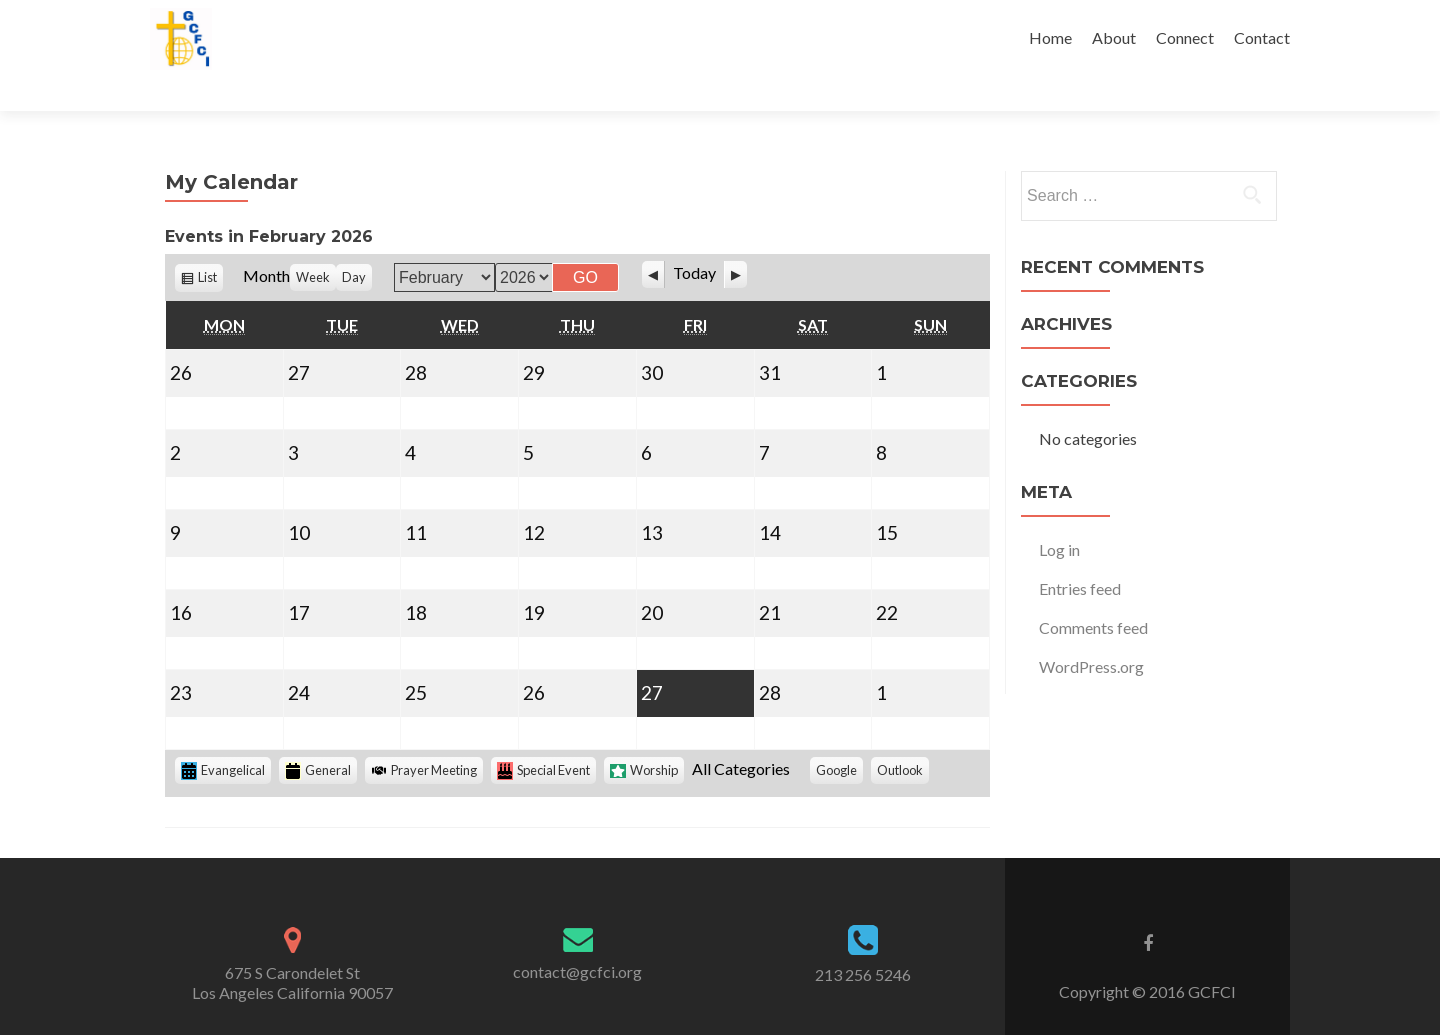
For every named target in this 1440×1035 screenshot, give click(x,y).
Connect (1185, 37)
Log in (1059, 514)
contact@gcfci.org (577, 936)
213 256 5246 (863, 940)
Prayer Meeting (424, 735)
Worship (644, 735)
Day (354, 242)
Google (839, 737)
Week (313, 242)
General (318, 736)
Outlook (903, 737)
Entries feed (1080, 553)
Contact (1262, 37)
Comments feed (1093, 592)
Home (1050, 37)
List (210, 245)
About (1114, 37)
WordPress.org (1091, 631)
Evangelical (223, 736)
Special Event (543, 736)
